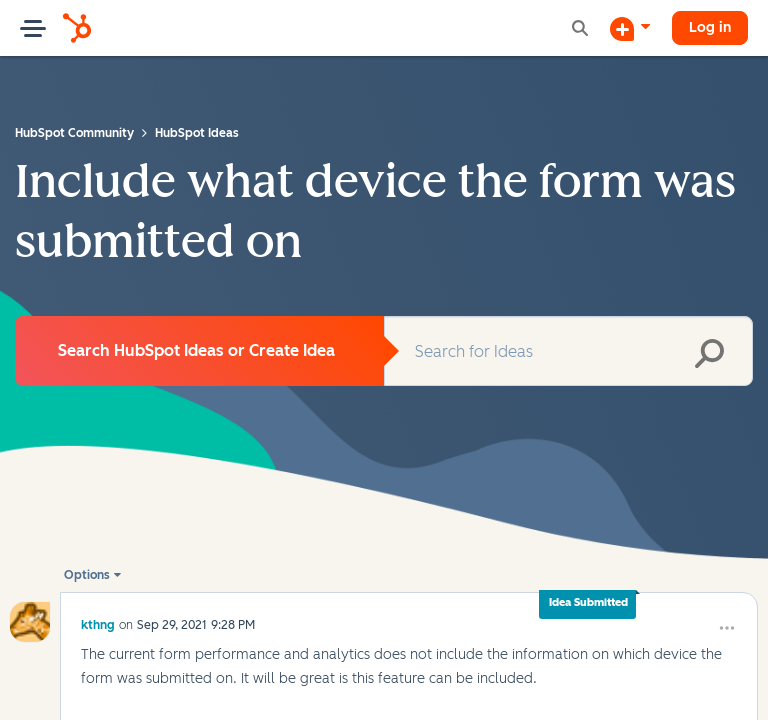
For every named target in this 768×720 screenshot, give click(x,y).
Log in (710, 27)
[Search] (568, 351)
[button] (670, 706)
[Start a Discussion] (630, 28)
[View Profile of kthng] (98, 591)
